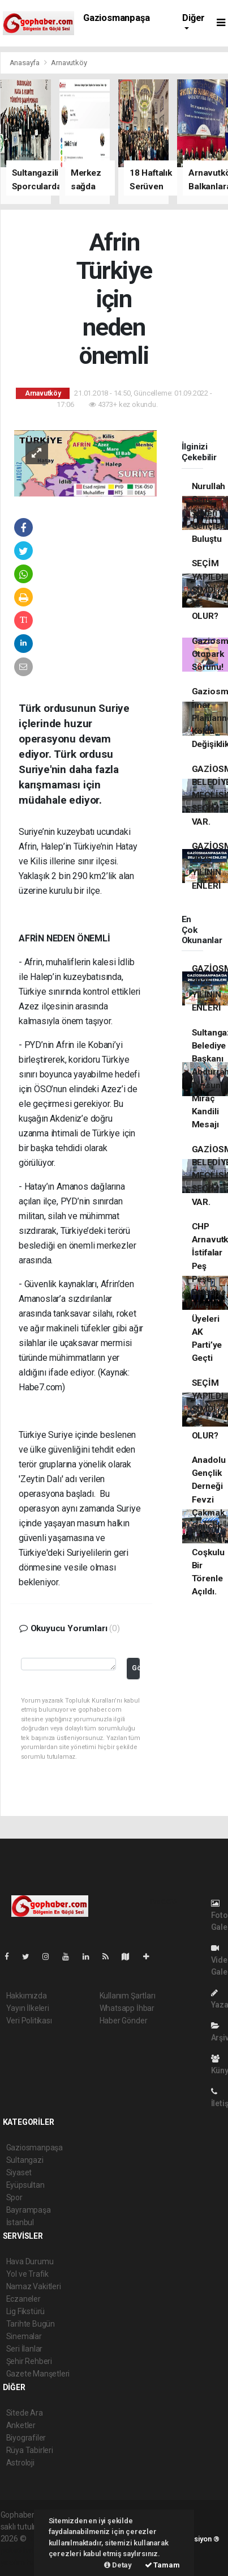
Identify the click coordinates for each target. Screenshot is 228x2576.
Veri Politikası (29, 2020)
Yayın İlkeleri (27, 2008)
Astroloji (20, 2462)
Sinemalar (24, 2336)
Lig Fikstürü (25, 2311)
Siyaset (19, 2172)
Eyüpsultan (25, 2184)
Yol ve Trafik (27, 2273)
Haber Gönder (124, 2020)
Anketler (21, 2425)
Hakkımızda (26, 1995)
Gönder (136, 1667)
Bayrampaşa (28, 2209)
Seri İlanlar (24, 2348)
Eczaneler (23, 2298)
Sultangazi (25, 2160)
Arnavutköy (69, 62)
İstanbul (20, 2222)
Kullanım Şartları (128, 1995)
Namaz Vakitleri (33, 2286)
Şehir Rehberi (29, 2361)
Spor (14, 2197)
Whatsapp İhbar (127, 2008)
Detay (118, 2565)
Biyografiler (26, 2437)
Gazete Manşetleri (38, 2373)
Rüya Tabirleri (29, 2450)
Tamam (162, 2565)
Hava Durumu (30, 2261)
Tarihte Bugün (30, 2323)
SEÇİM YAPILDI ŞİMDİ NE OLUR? (207, 589)
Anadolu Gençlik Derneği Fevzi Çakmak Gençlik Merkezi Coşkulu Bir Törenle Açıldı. (209, 1526)
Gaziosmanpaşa (116, 17)
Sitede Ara (24, 2412)
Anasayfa (25, 62)
